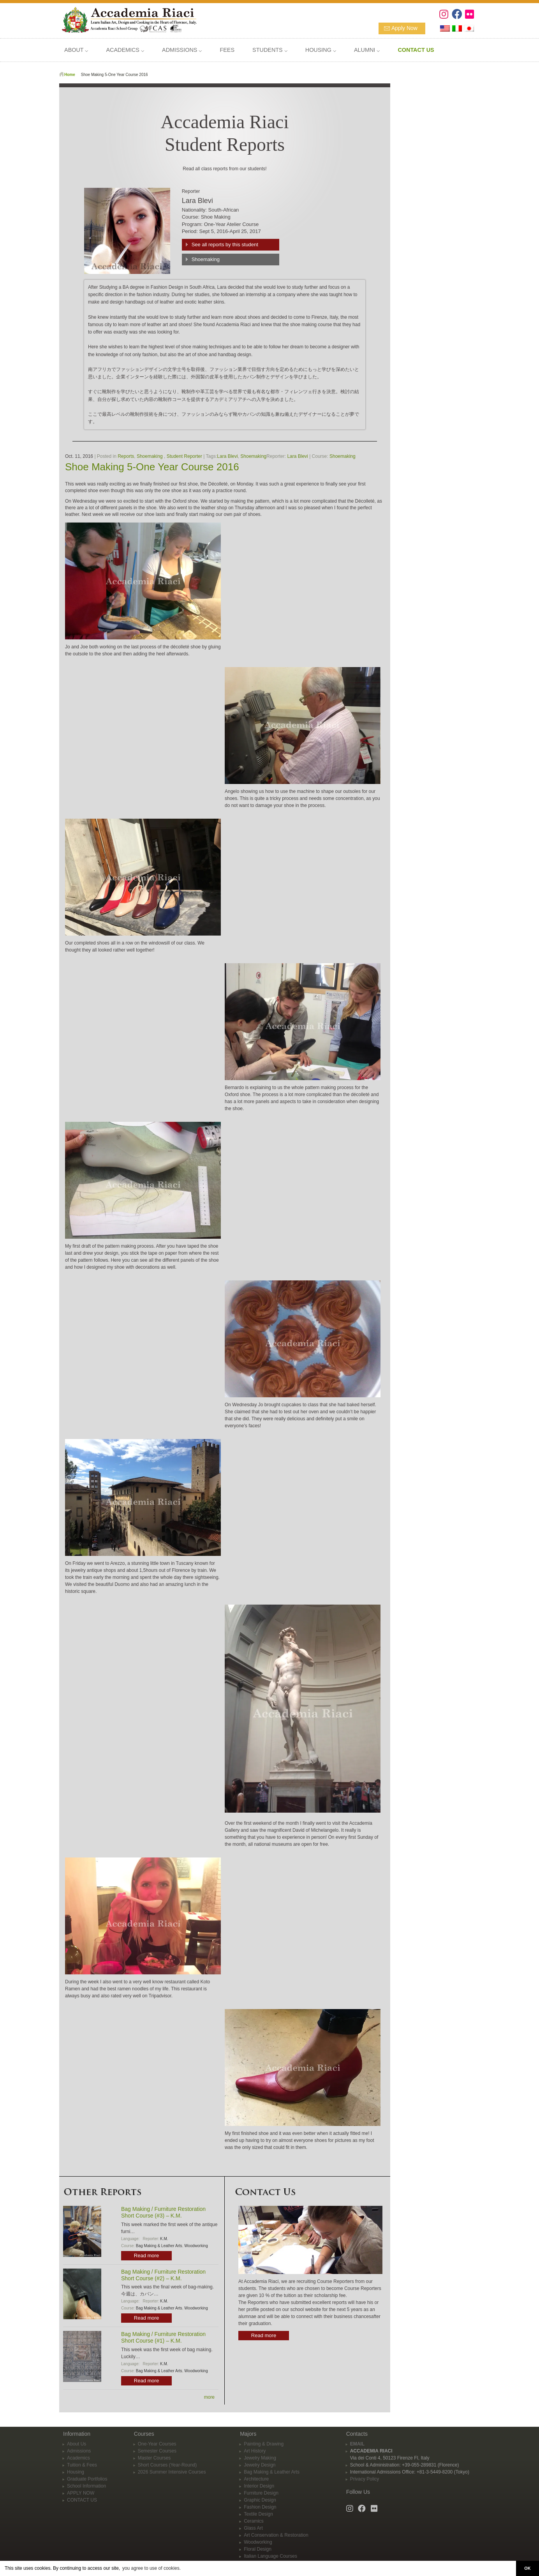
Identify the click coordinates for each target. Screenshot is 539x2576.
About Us (76, 2444)
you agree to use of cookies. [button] (151, 2568)
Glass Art (253, 2528)
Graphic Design (260, 2500)
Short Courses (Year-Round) (167, 2465)
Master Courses (154, 2458)
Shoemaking (206, 259)
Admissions (79, 2451)
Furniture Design (261, 2493)
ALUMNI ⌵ (367, 50)
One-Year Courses (157, 2444)
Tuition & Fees (82, 2465)
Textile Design (258, 2514)
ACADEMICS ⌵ (125, 50)
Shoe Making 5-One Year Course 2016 (152, 467)
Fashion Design (260, 2507)
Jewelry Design (259, 2465)
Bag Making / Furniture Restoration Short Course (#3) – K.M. (163, 2212)
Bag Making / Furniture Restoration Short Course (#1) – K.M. (163, 2337)
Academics (78, 2458)
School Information (86, 2486)
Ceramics (254, 2521)
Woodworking (196, 2246)
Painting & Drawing (264, 2444)
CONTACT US (82, 2500)
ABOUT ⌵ (76, 50)
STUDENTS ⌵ (269, 50)
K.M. (164, 2239)
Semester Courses (157, 2451)
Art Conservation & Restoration (276, 2535)
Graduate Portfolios (87, 2479)
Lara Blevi (227, 456)
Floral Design (257, 2549)
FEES (227, 50)
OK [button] (527, 2568)
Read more (146, 2255)
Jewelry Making (260, 2458)
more (209, 2397)
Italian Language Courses (270, 2556)
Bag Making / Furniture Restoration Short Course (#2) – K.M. (163, 2275)
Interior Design (259, 2486)
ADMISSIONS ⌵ (182, 50)
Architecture (256, 2479)
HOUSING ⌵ (320, 50)
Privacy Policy (364, 2479)
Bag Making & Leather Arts (159, 2246)
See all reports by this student (225, 244)
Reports (126, 456)
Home (69, 74)
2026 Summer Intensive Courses (172, 2472)
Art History (255, 2451)
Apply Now (404, 28)
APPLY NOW (80, 2493)
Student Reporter (184, 456)
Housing (75, 2472)
